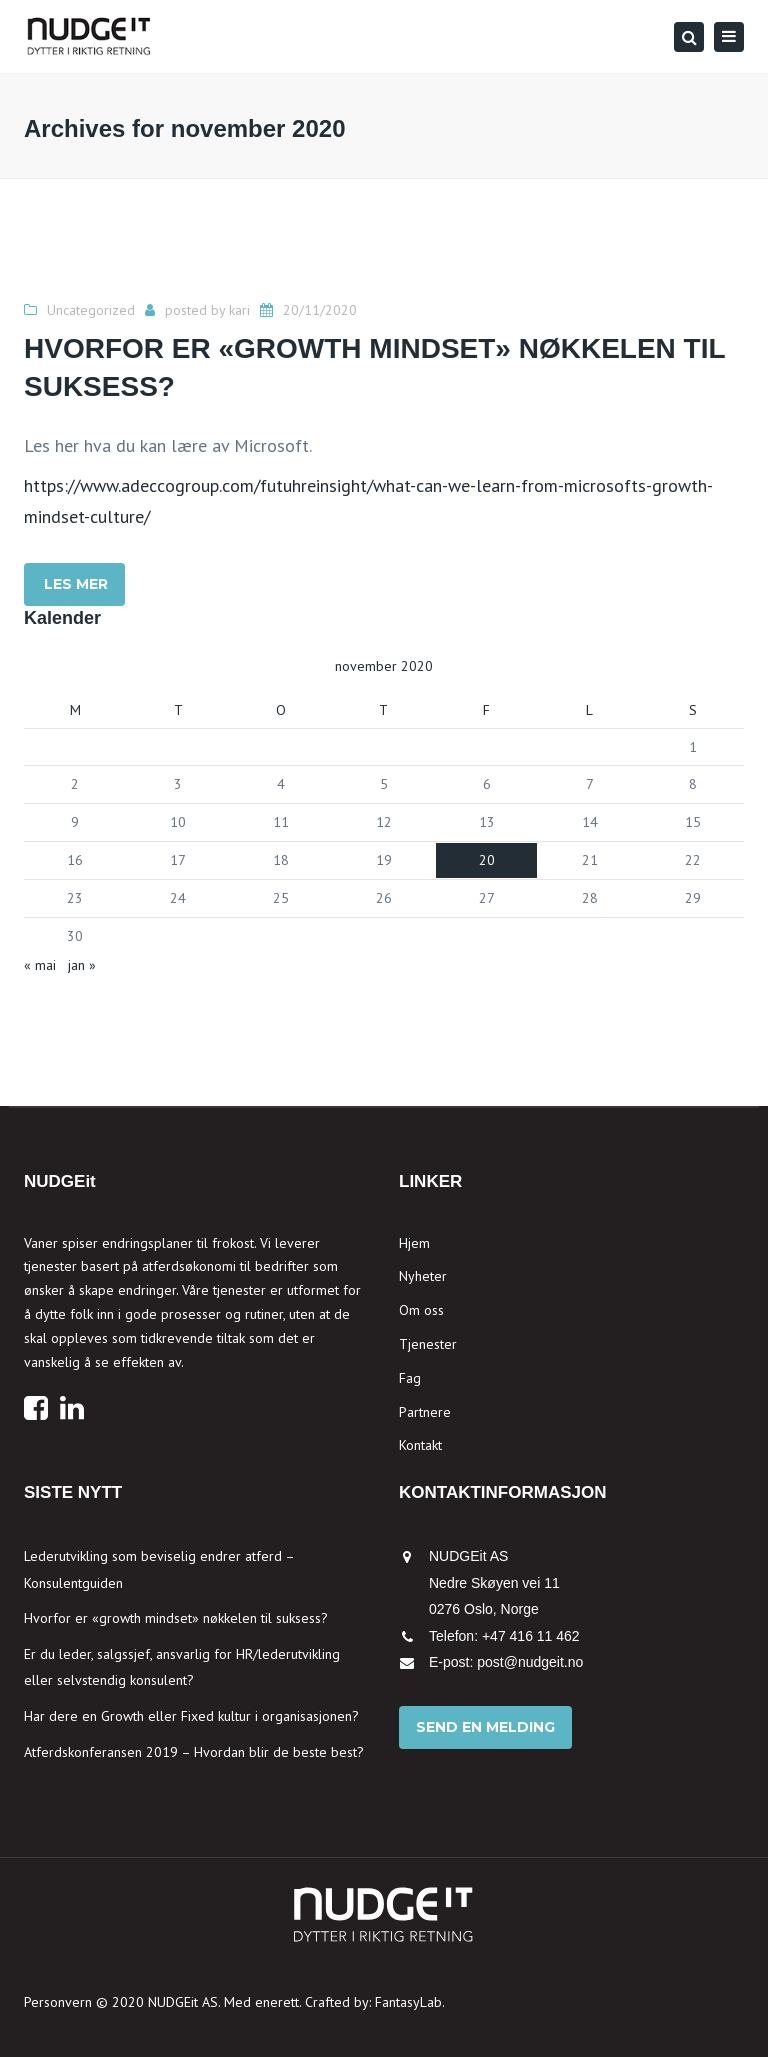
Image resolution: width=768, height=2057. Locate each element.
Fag (410, 1378)
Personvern (58, 2002)
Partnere (425, 1412)
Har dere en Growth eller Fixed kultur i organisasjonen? (191, 1716)
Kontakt (420, 1445)
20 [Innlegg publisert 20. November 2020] (487, 860)
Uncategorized (91, 310)
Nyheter (423, 1276)
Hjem (414, 1243)
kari (239, 310)
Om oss (421, 1310)
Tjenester (428, 1344)
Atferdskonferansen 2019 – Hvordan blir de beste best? (194, 1752)
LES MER (76, 584)
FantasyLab (408, 2002)
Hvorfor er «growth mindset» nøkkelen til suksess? (176, 1618)
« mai (40, 965)
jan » (82, 965)
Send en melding (485, 1727)
